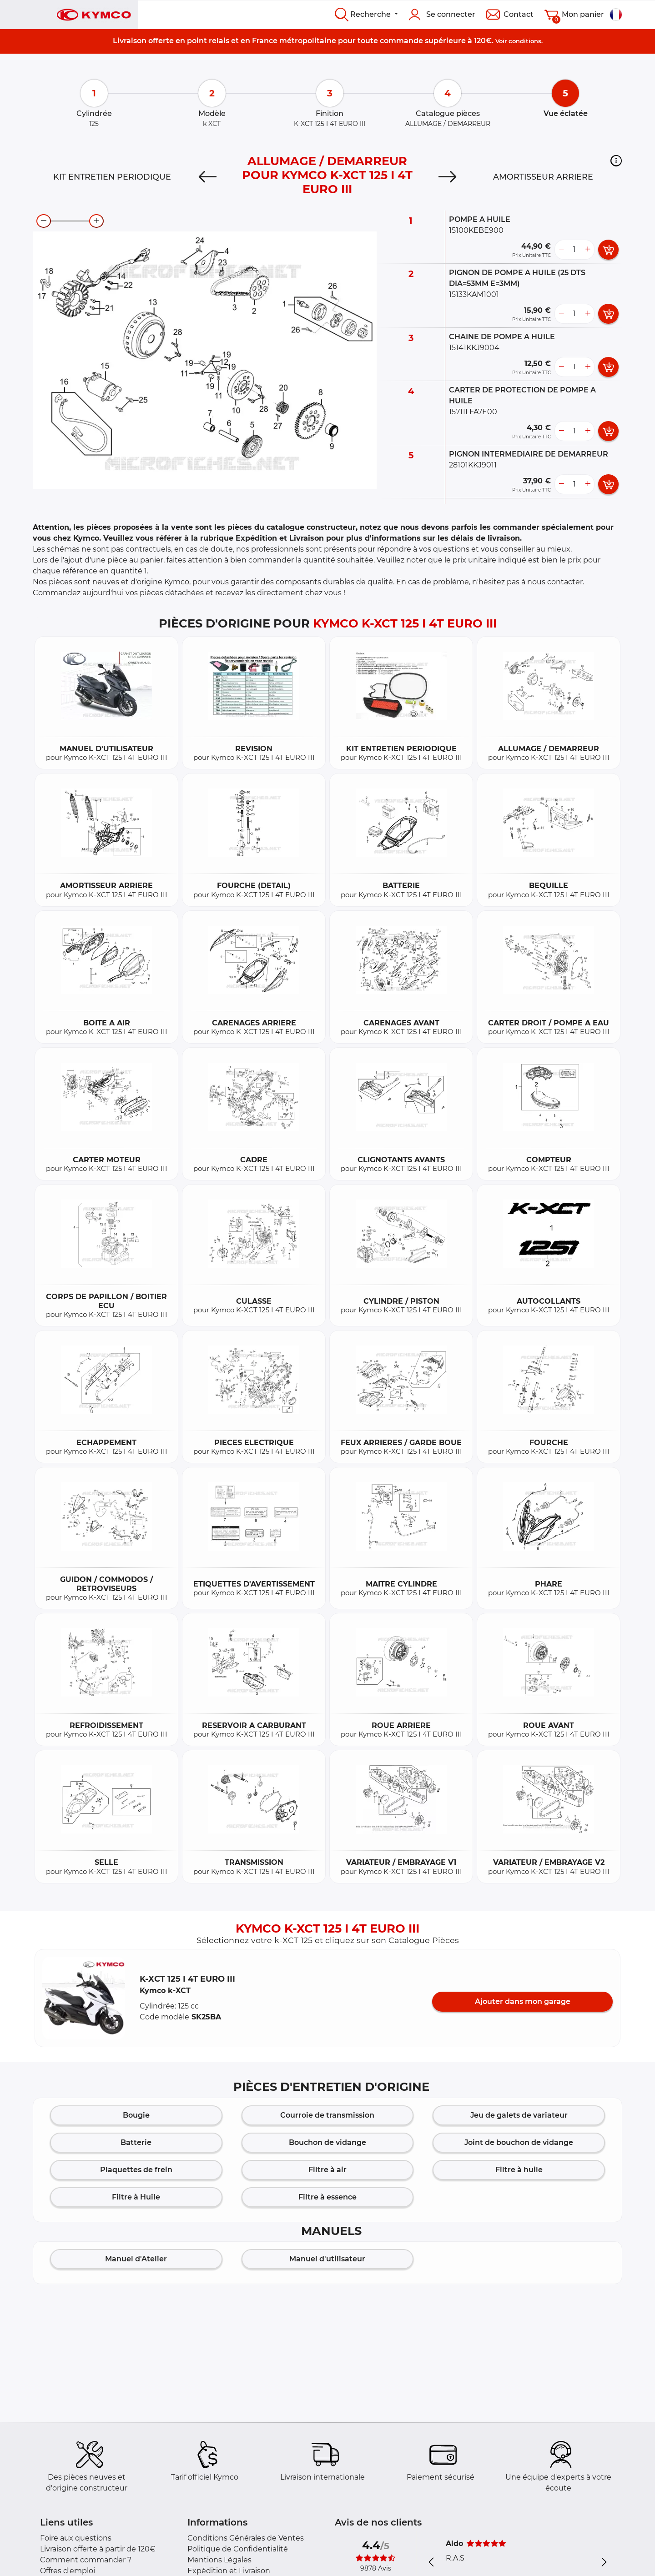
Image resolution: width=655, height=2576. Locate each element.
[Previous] (208, 176)
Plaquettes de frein (136, 2169)
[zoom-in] (96, 221)
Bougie (136, 2115)
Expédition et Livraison (228, 2570)
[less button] (561, 250)
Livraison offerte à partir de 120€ (98, 2549)
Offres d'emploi (67, 2570)
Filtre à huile (519, 2169)
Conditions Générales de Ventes (245, 2538)
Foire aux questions (75, 2538)
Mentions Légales (219, 2560)
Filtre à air (327, 2169)
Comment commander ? (85, 2560)
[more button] (588, 250)
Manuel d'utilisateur (327, 2259)
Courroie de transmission (327, 2115)
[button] (616, 161)
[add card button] (608, 250)
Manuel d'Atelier (136, 2259)
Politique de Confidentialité (237, 2549)
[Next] (447, 176)
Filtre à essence (327, 2197)
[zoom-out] (43, 221)
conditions (525, 41)
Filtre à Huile (136, 2197)
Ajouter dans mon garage (522, 2001)
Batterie (136, 2142)
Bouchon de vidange (327, 2142)
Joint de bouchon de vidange (518, 2142)
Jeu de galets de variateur (519, 2115)
